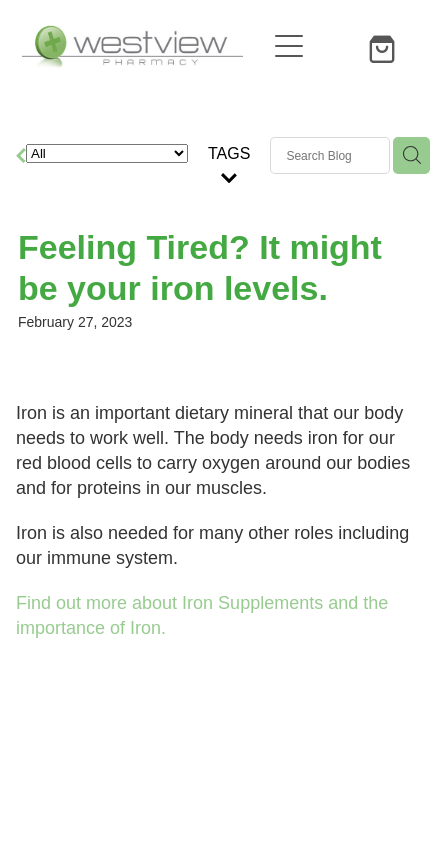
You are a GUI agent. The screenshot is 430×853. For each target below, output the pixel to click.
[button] (337, 46)
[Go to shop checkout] (385, 46)
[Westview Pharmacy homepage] (143, 46)
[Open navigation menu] (289, 46)
